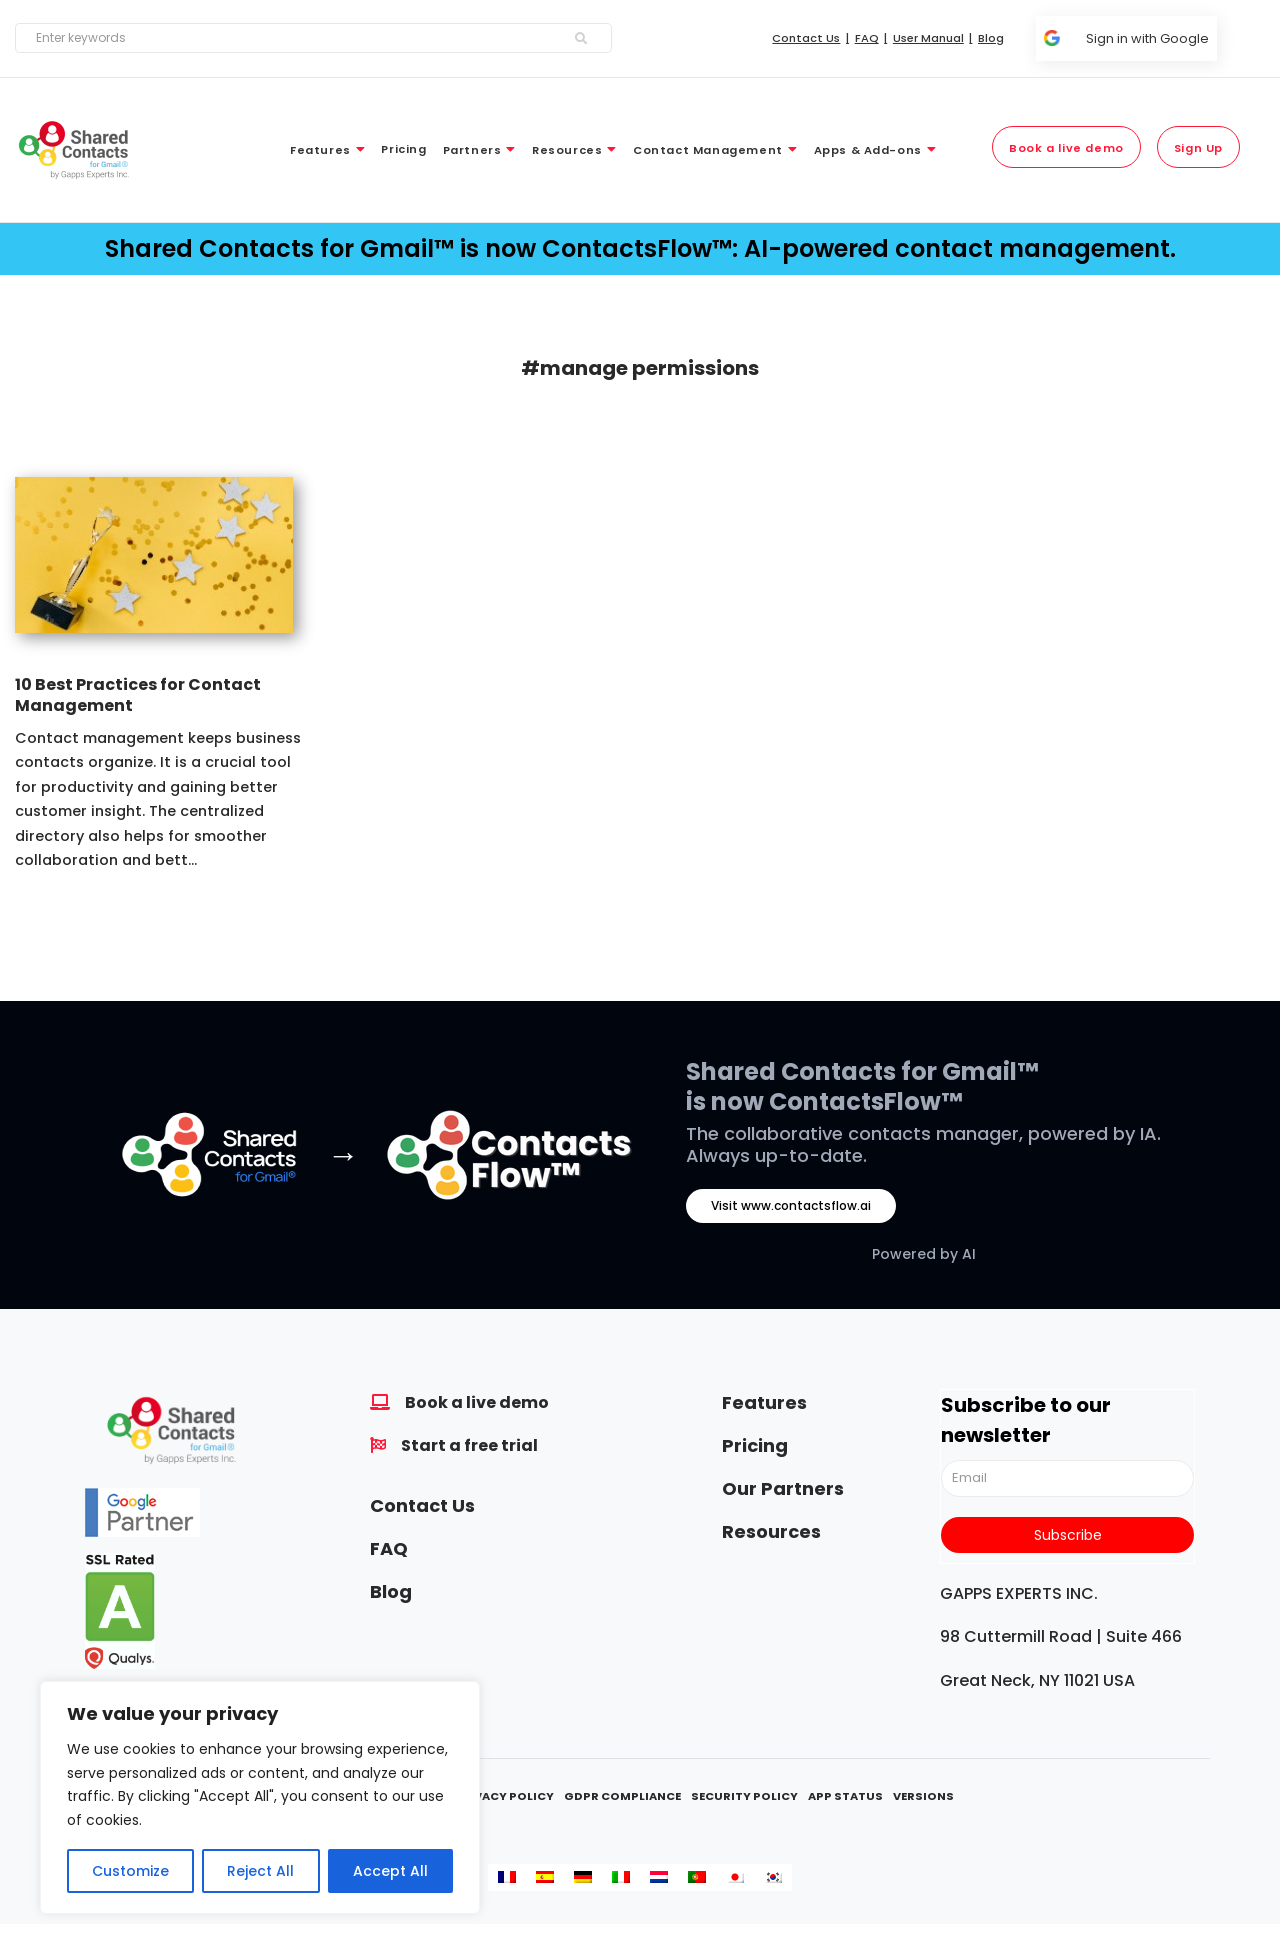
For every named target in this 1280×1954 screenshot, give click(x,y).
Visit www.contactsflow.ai (791, 1205)
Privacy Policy (504, 1796)
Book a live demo (477, 1402)
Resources (771, 1531)
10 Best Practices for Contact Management (138, 695)
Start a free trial (469, 1445)
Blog (391, 1591)
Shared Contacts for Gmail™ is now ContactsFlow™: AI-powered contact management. (640, 248)
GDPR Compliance (622, 1796)
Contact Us (422, 1505)
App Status (845, 1796)
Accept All (390, 1871)
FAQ (389, 1548)
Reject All (260, 1871)
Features (764, 1402)
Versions (923, 1796)
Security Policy (744, 1796)
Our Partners (783, 1488)
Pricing (755, 1445)
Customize (130, 1871)
